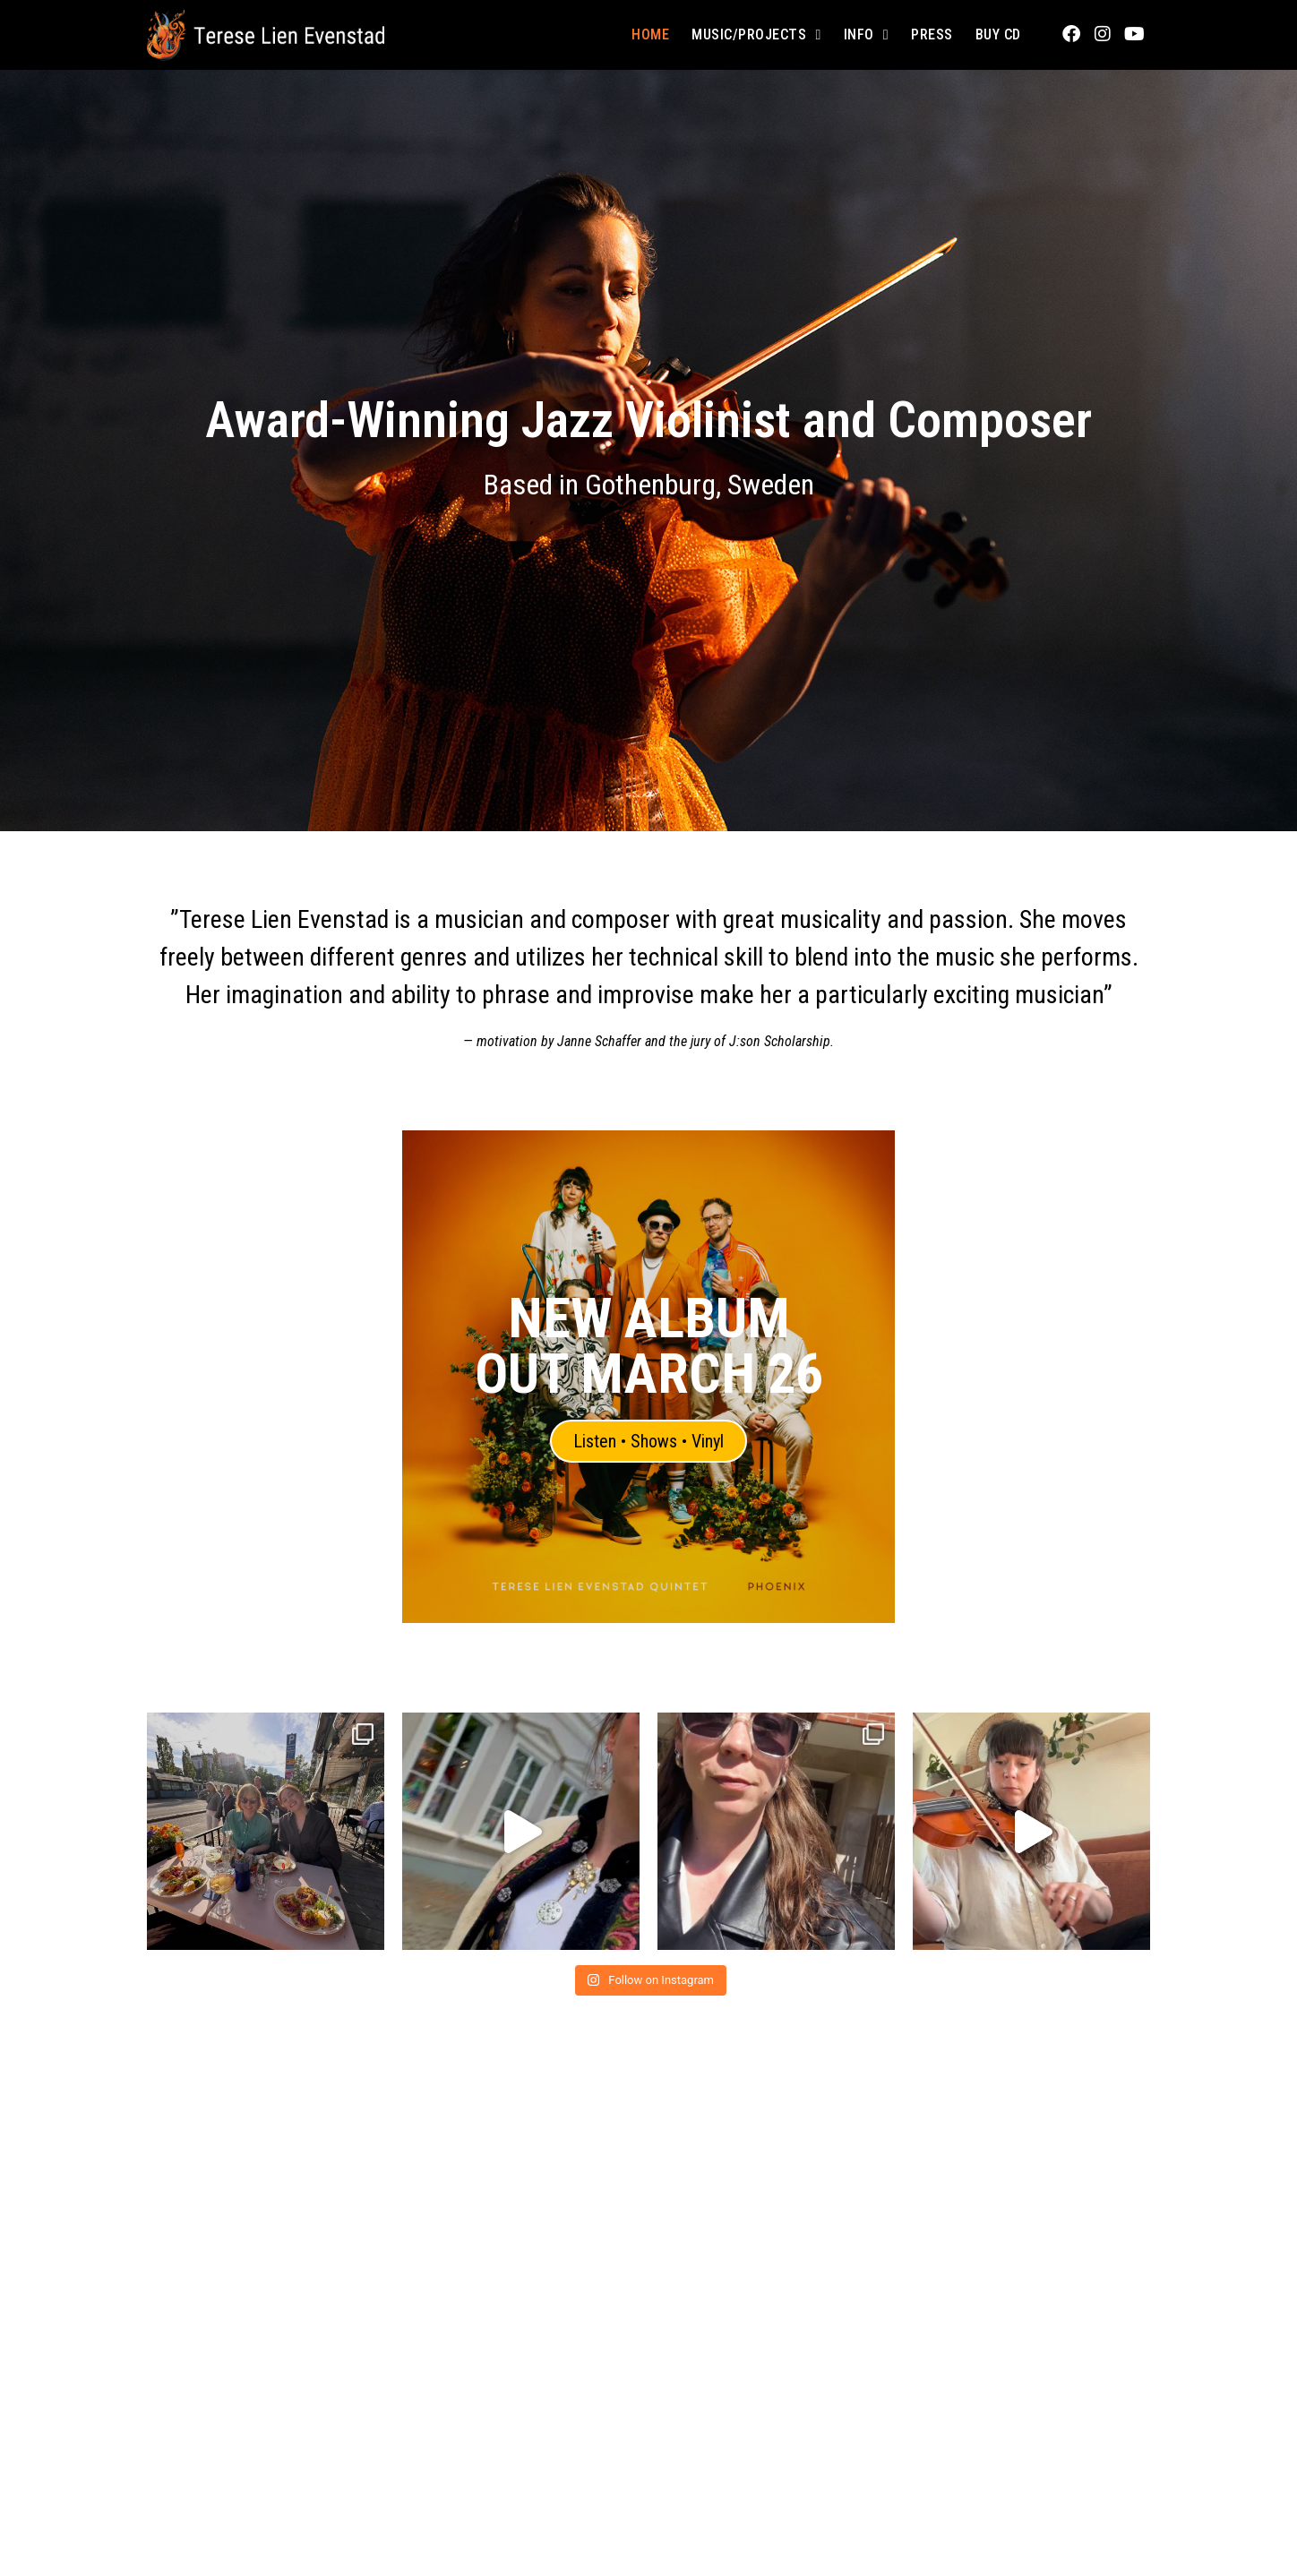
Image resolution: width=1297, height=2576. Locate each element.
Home (650, 34)
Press (932, 34)
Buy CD (998, 34)
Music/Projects (755, 35)
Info (866, 35)
